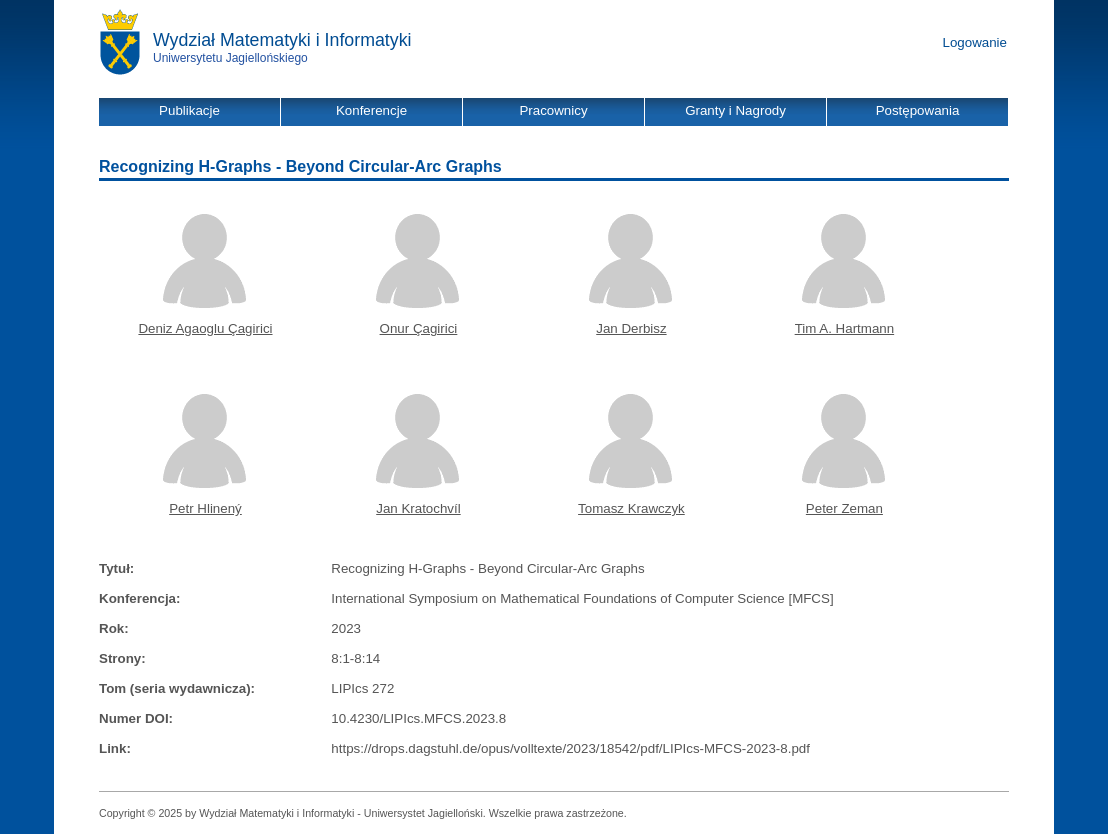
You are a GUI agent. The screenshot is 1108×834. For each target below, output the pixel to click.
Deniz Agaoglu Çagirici (205, 328)
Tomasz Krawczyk (631, 508)
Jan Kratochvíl (418, 508)
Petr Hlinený (205, 508)
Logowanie (975, 42)
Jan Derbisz (631, 328)
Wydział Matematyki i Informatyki (282, 40)
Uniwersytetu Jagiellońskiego (230, 58)
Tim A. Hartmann (845, 328)
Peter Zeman (844, 508)
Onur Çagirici (419, 328)
